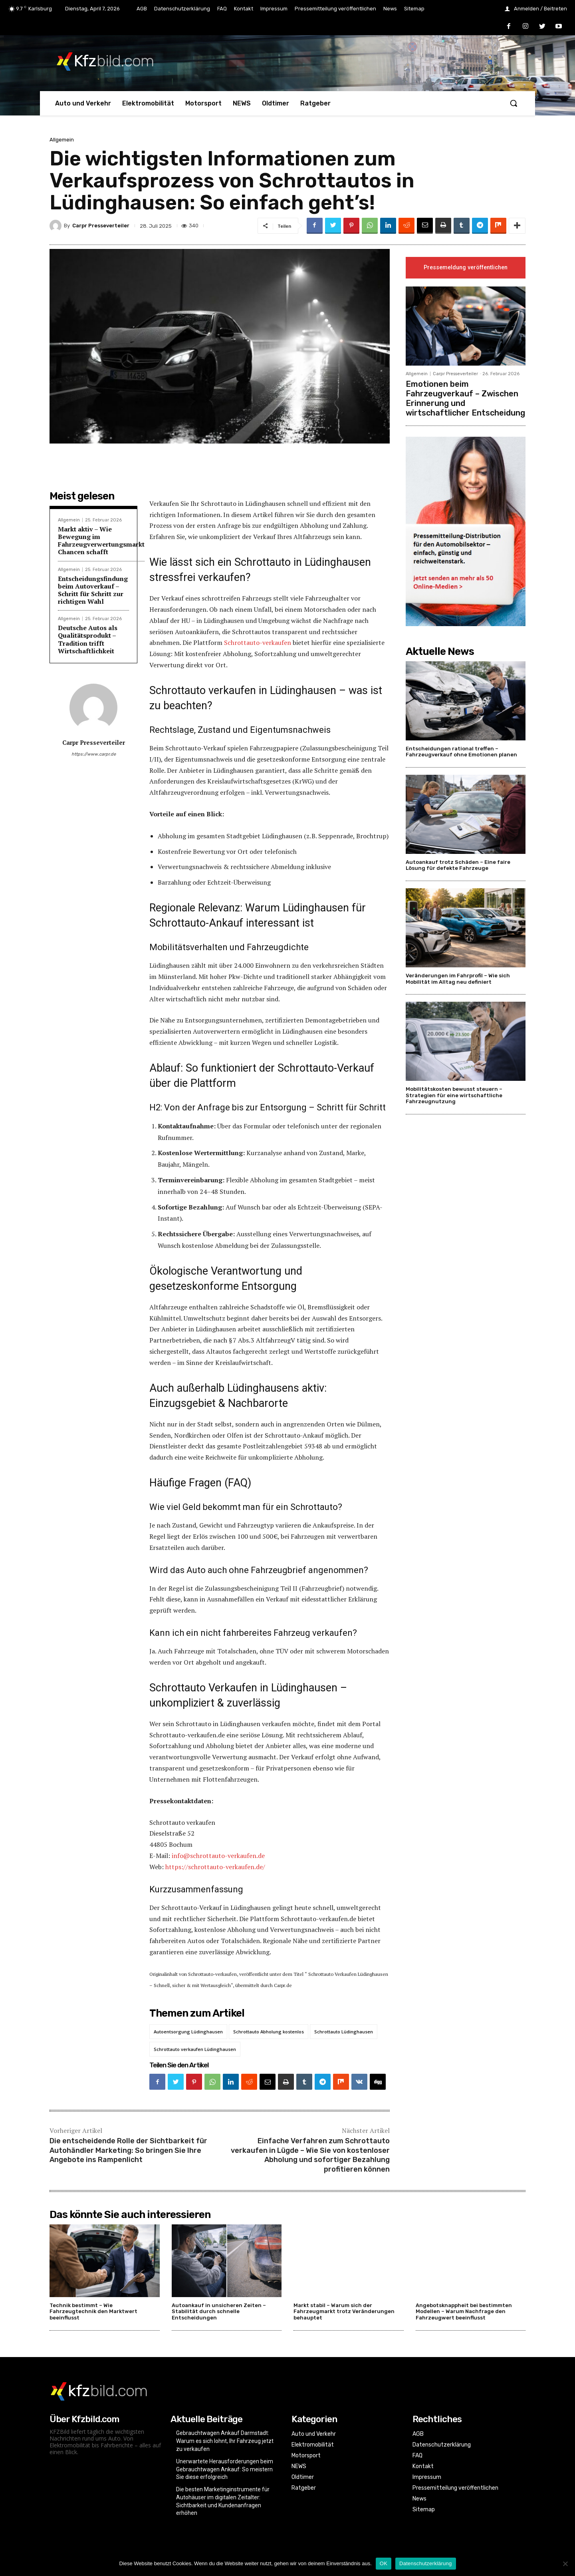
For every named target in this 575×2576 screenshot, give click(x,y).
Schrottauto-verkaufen (257, 642)
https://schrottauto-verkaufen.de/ (215, 1866)
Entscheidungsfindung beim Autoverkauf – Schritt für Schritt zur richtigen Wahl (93, 590)
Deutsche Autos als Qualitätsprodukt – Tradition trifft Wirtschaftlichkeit (87, 639)
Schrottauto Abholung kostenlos (268, 2032)
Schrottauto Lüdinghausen (343, 2032)
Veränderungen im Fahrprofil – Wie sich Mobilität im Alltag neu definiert (458, 979)
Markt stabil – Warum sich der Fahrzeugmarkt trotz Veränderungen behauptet (344, 2311)
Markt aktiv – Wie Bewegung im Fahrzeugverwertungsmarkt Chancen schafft (101, 541)
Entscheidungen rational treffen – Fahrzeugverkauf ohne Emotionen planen (461, 752)
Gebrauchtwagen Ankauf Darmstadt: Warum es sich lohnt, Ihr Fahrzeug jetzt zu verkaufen (225, 2441)
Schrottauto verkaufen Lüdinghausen (195, 2049)
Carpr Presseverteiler (100, 225)
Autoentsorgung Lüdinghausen (188, 2032)
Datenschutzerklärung (425, 2563)
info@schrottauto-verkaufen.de (218, 1855)
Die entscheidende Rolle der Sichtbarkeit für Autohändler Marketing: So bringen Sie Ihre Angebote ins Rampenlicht (128, 2150)
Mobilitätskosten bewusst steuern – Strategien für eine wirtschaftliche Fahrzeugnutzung (454, 1095)
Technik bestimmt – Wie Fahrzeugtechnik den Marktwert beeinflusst (93, 2311)
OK (383, 2563)
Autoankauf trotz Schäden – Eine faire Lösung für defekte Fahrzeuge (458, 865)
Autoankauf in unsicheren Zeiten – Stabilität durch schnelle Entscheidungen (219, 2311)
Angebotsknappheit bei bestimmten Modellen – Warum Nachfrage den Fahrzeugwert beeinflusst (464, 2311)
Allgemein (62, 139)
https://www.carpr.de (93, 754)
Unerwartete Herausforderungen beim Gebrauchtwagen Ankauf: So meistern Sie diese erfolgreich (224, 2469)
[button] (513, 103)
